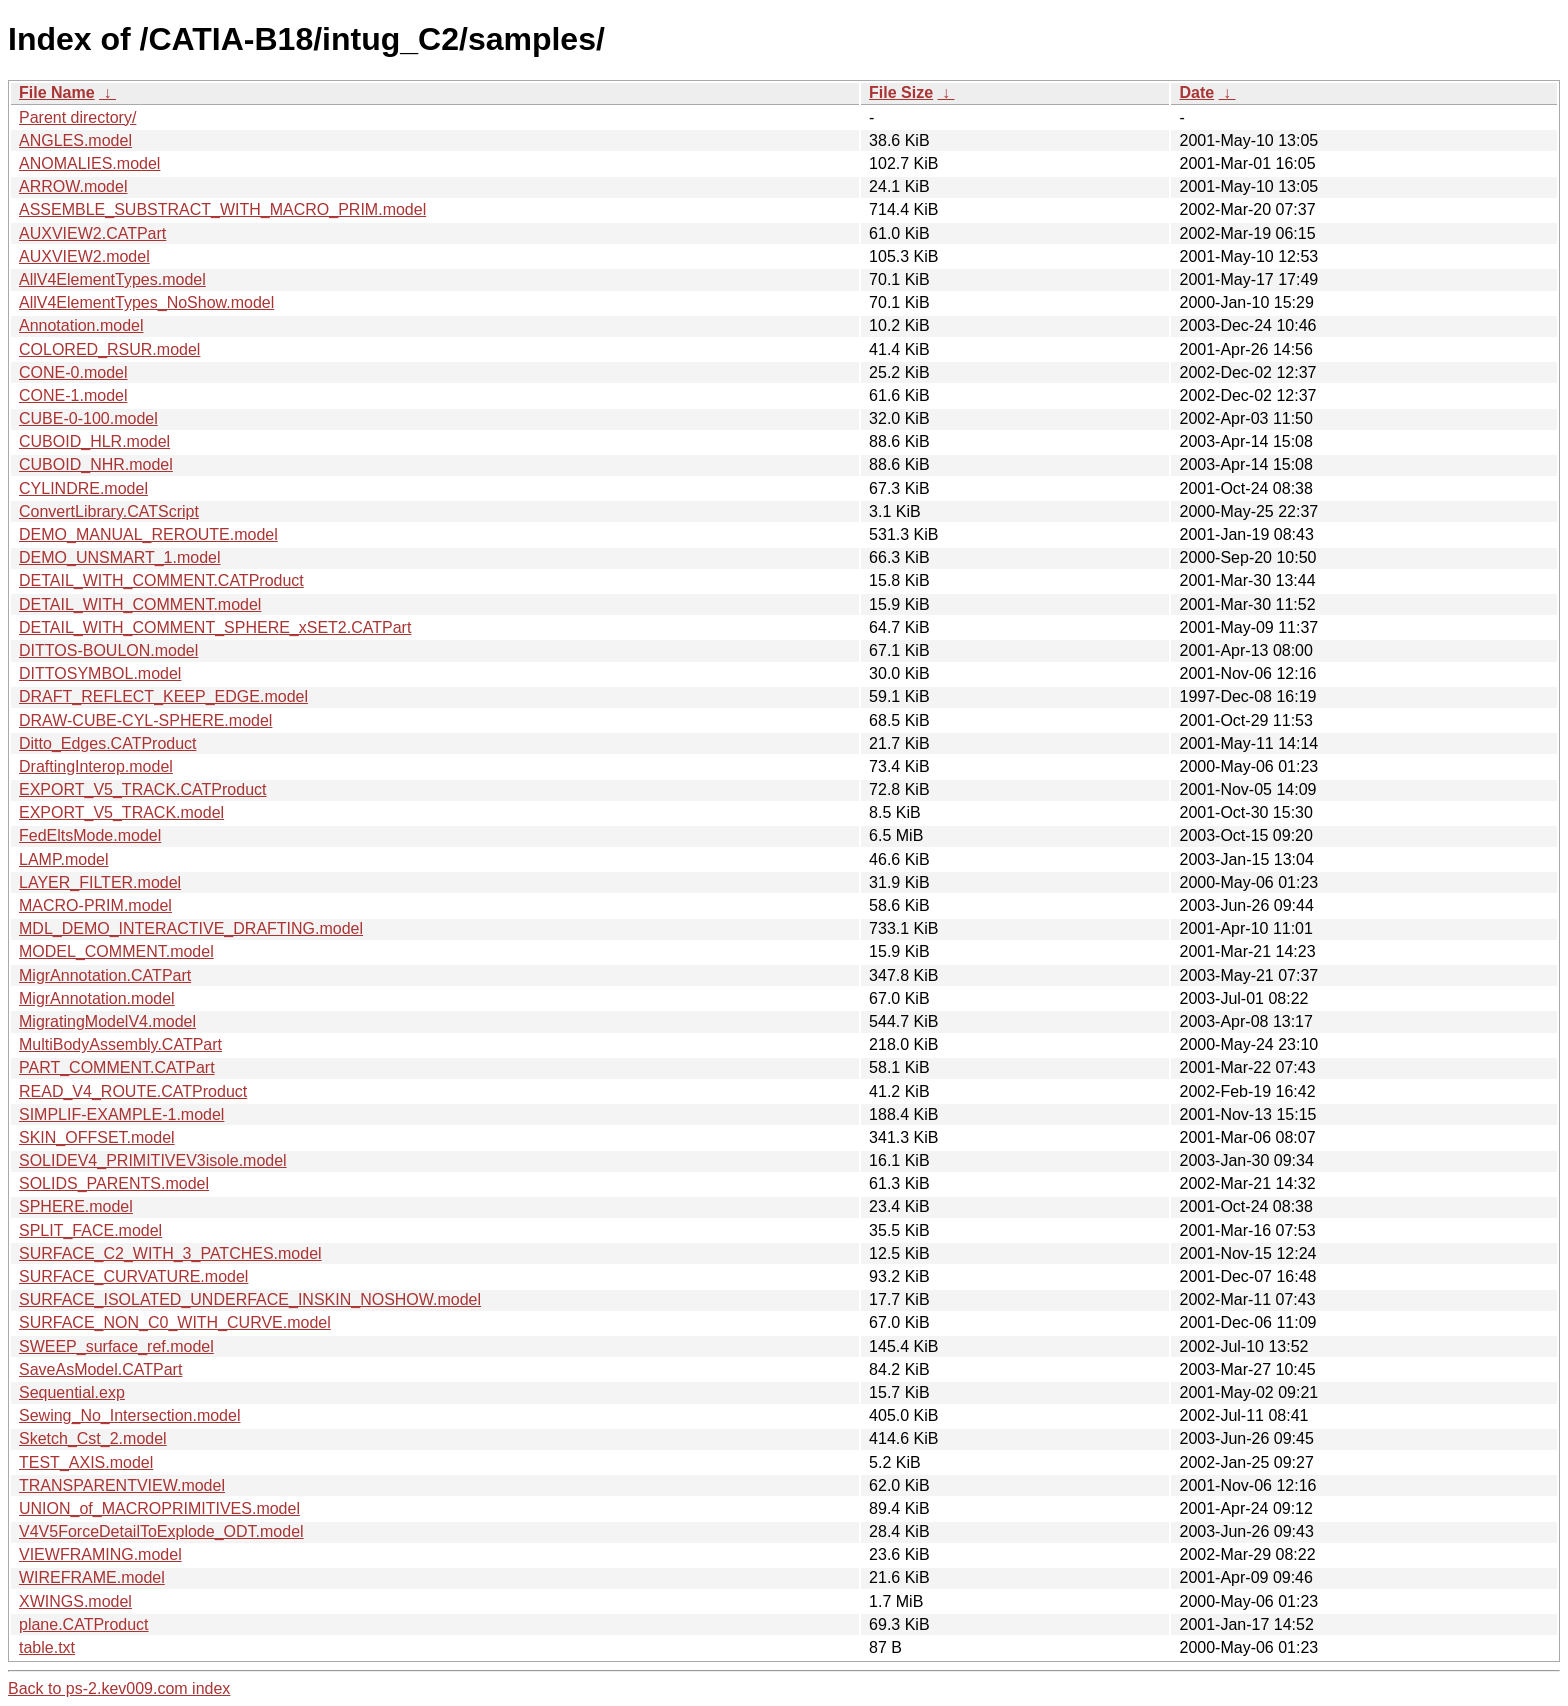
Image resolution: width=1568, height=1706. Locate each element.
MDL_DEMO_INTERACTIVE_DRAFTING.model (191, 928)
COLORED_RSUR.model (109, 349)
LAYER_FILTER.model (100, 882)
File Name (57, 92)
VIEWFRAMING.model (100, 1554)
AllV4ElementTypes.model (112, 279)
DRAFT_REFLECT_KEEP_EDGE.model (163, 696)
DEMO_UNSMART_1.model (120, 557)
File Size (901, 92)
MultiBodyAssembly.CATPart (120, 1044)
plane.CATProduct (84, 1624)
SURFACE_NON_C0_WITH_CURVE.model (175, 1322)
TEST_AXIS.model (86, 1462)
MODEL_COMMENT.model (116, 951)
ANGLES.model (75, 140)
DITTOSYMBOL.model (100, 673)
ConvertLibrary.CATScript (109, 511)
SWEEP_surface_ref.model (116, 1346)
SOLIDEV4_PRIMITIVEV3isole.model (153, 1160)
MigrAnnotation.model (97, 998)
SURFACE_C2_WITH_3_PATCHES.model (170, 1253)
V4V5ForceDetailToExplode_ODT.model (161, 1531)
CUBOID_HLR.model (94, 441)
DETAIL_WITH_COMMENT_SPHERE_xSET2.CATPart (215, 627)
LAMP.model (64, 859)
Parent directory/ (77, 117)
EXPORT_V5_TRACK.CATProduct (143, 789)
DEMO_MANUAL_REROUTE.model (148, 534)
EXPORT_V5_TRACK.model (121, 812)
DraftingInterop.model (96, 766)
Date (1196, 92)
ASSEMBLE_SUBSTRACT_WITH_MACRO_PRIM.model (222, 209)
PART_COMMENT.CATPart (117, 1067)
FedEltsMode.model (90, 835)
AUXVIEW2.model (84, 256)
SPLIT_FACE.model (90, 1230)
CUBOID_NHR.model (96, 464)
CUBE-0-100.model (88, 418)
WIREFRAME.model (92, 1577)
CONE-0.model (73, 372)
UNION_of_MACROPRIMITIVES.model (159, 1508)
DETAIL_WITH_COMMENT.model (140, 604)
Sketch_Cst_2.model (93, 1438)
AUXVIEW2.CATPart (92, 233)
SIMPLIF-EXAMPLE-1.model (121, 1114)
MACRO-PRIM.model (95, 905)
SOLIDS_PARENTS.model (114, 1183)
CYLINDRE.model (83, 488)
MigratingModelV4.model (107, 1021)
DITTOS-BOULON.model (108, 650)
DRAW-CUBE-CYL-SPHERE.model (145, 720)
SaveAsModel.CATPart (100, 1369)
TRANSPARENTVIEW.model (122, 1485)
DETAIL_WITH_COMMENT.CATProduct (161, 580)
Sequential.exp (72, 1392)
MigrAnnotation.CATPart (105, 975)
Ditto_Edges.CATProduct (108, 743)
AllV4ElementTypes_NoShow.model (146, 302)
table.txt (47, 1647)
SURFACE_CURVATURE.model (133, 1276)
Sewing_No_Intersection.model (129, 1415)
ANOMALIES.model (89, 163)
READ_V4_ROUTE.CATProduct (133, 1091)
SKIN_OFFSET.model (97, 1137)
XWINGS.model (75, 1601)
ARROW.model (73, 186)
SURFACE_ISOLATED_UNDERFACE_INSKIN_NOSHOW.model (250, 1299)
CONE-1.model (73, 395)
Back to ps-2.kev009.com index (119, 1688)
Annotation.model (81, 325)
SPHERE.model (76, 1206)
